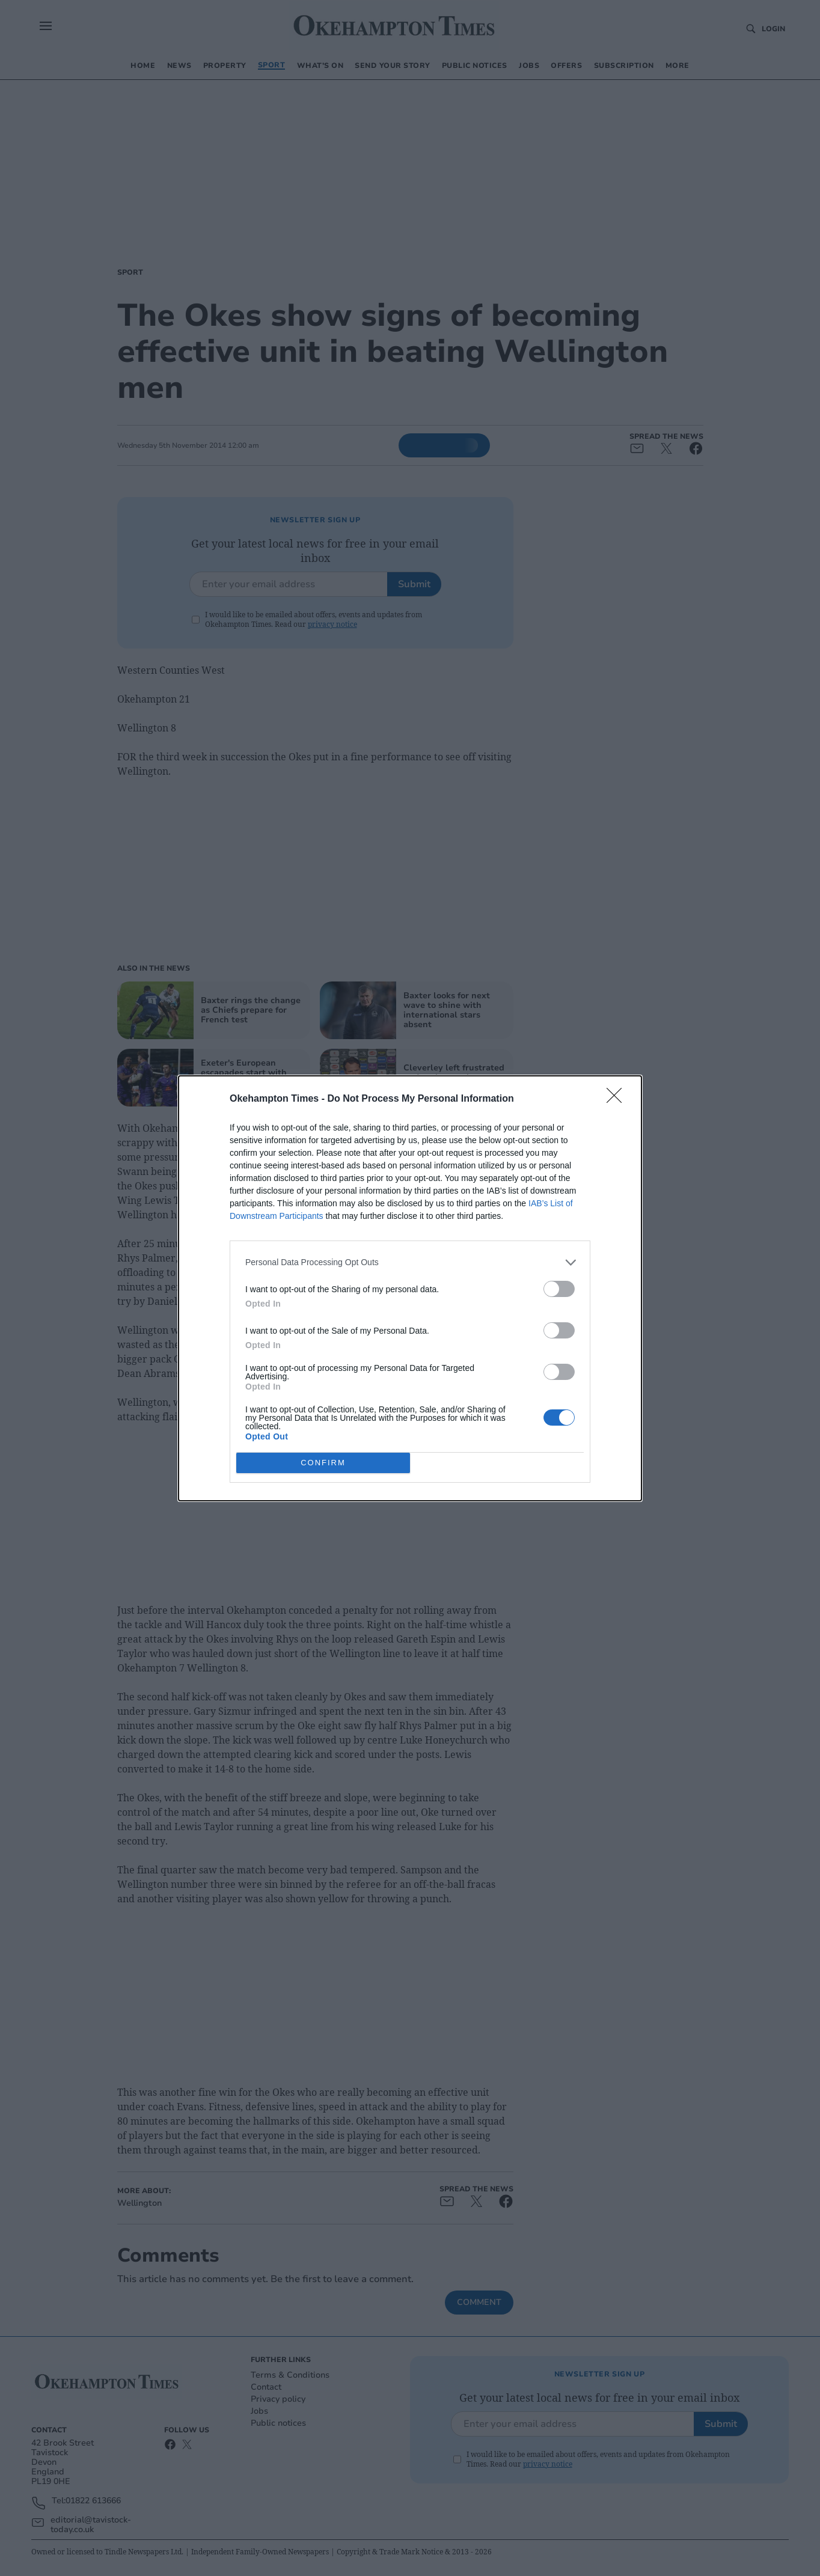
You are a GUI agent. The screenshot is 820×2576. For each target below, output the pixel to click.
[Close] (618, 1098)
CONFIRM (323, 1462)
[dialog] (410, 1287)
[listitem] (410, 1262)
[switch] (559, 1288)
